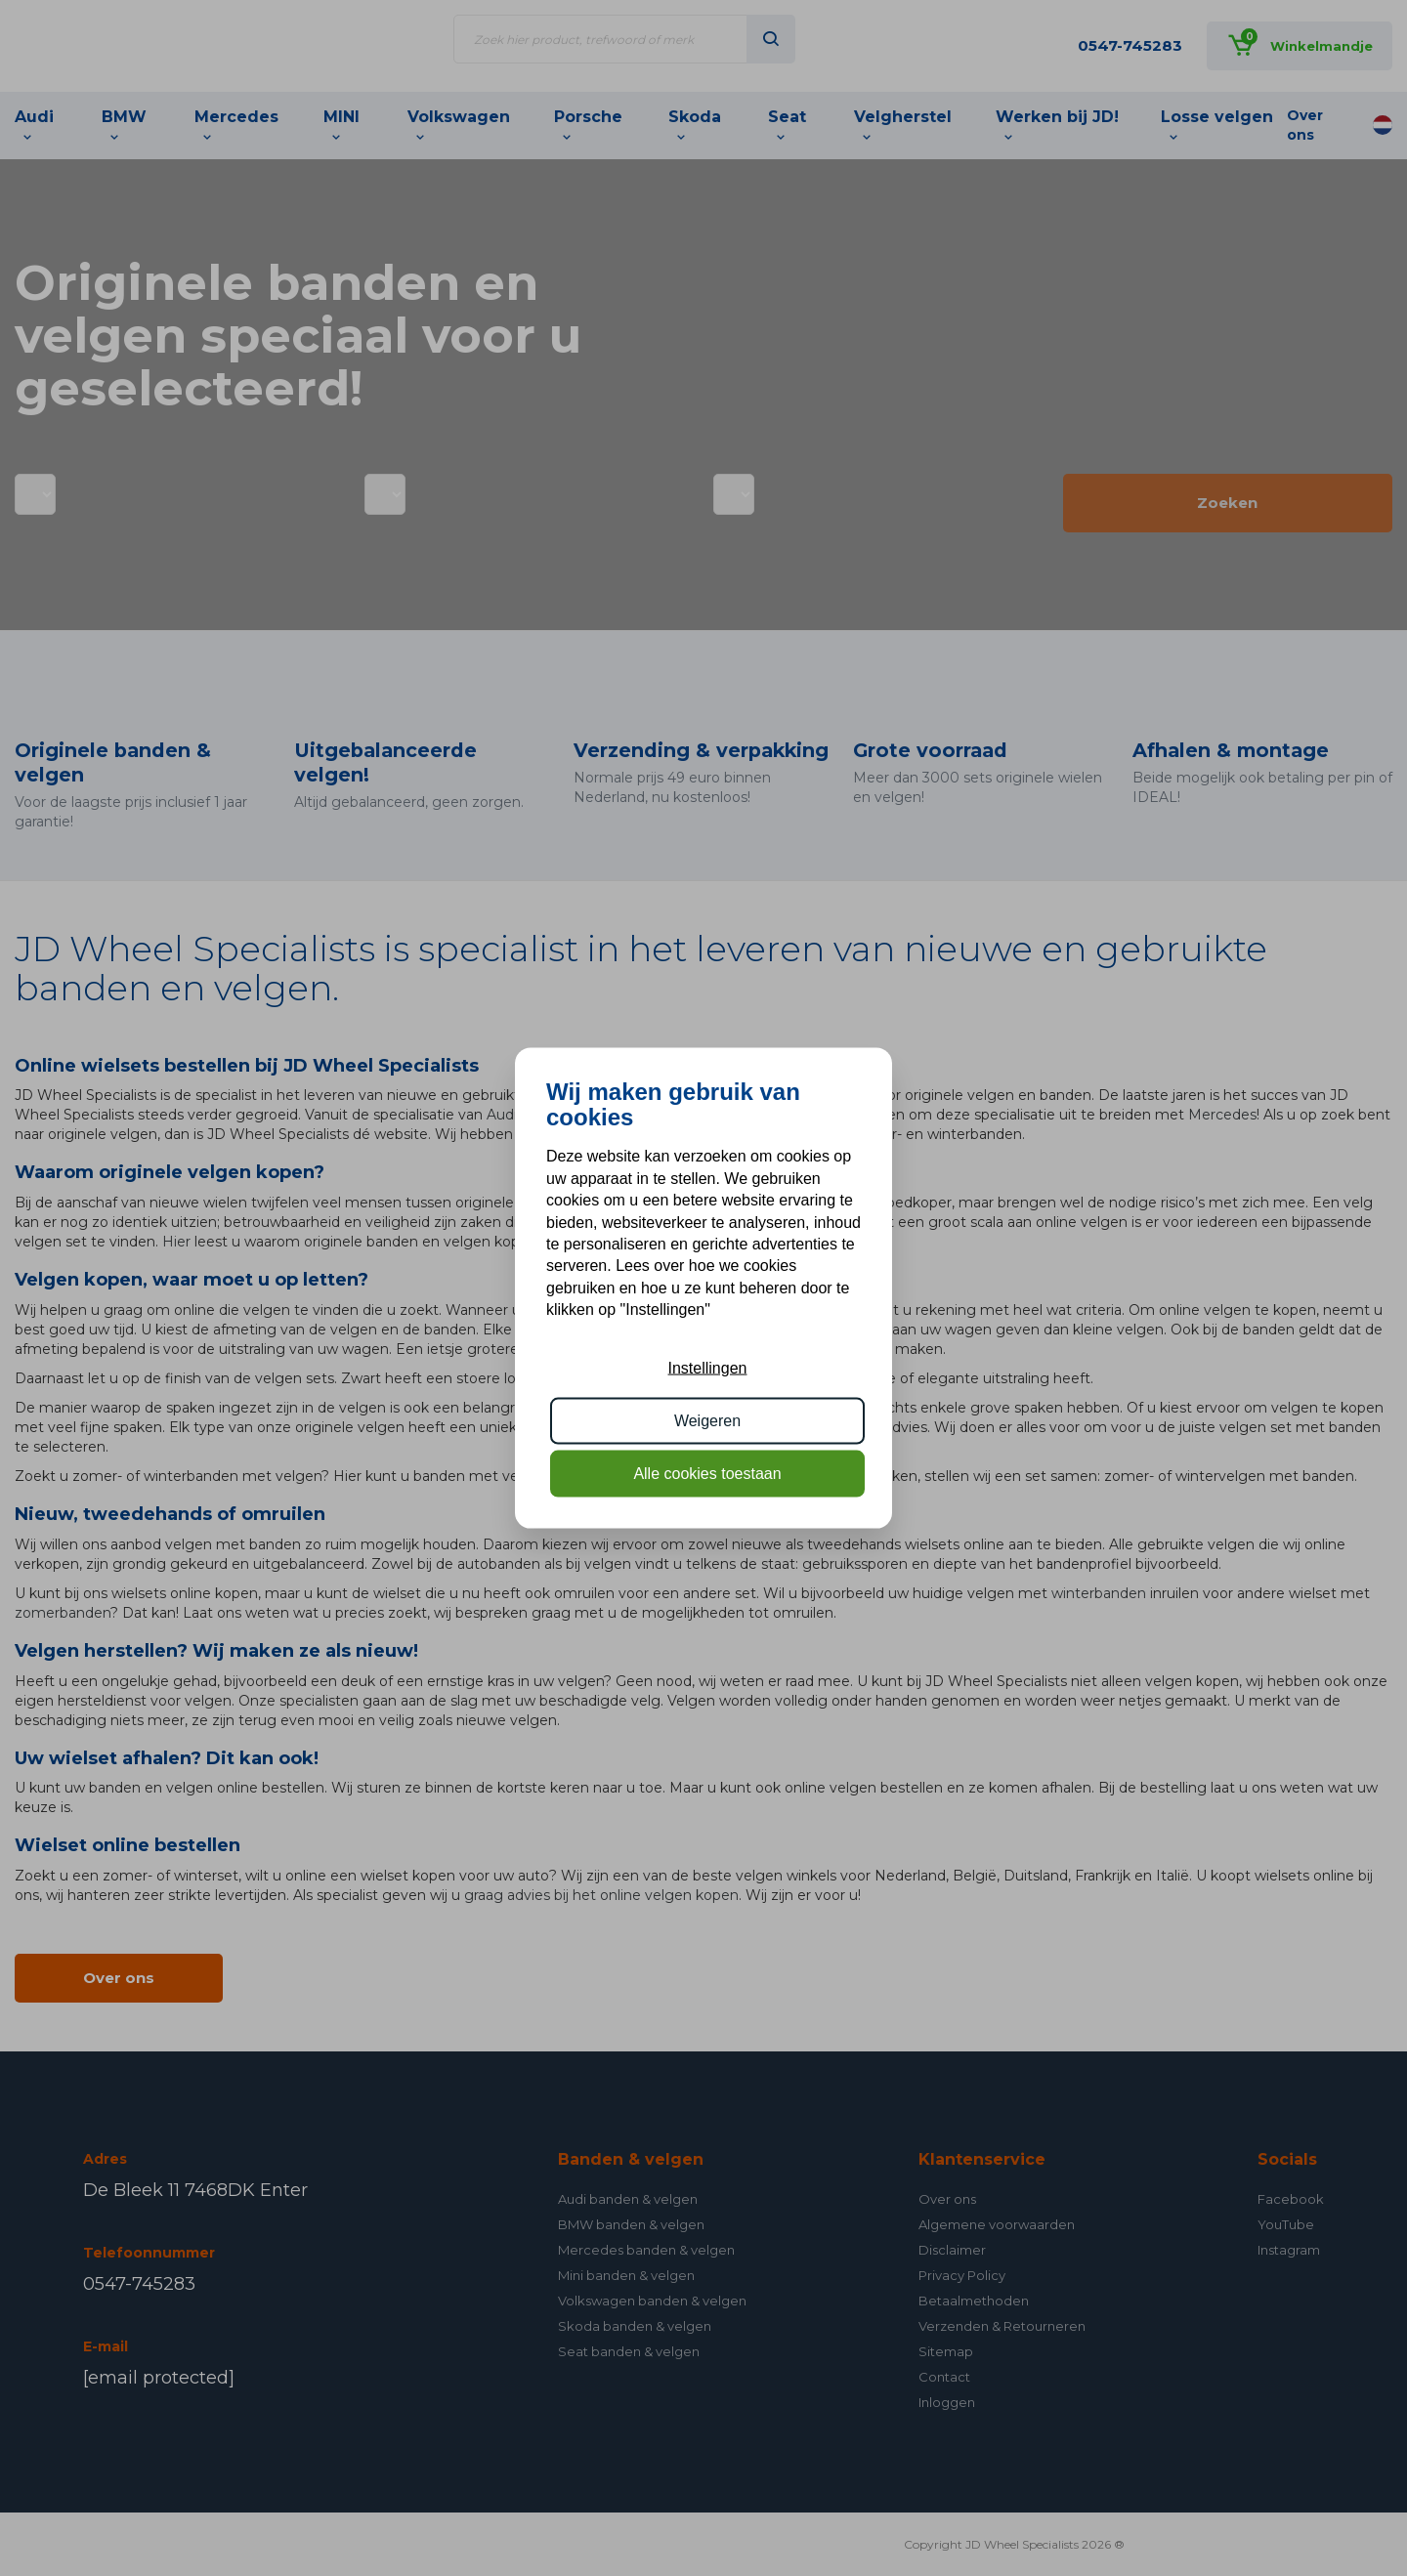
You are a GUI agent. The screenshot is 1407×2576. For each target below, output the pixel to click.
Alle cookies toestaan (707, 1473)
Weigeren (707, 1421)
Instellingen (707, 1367)
